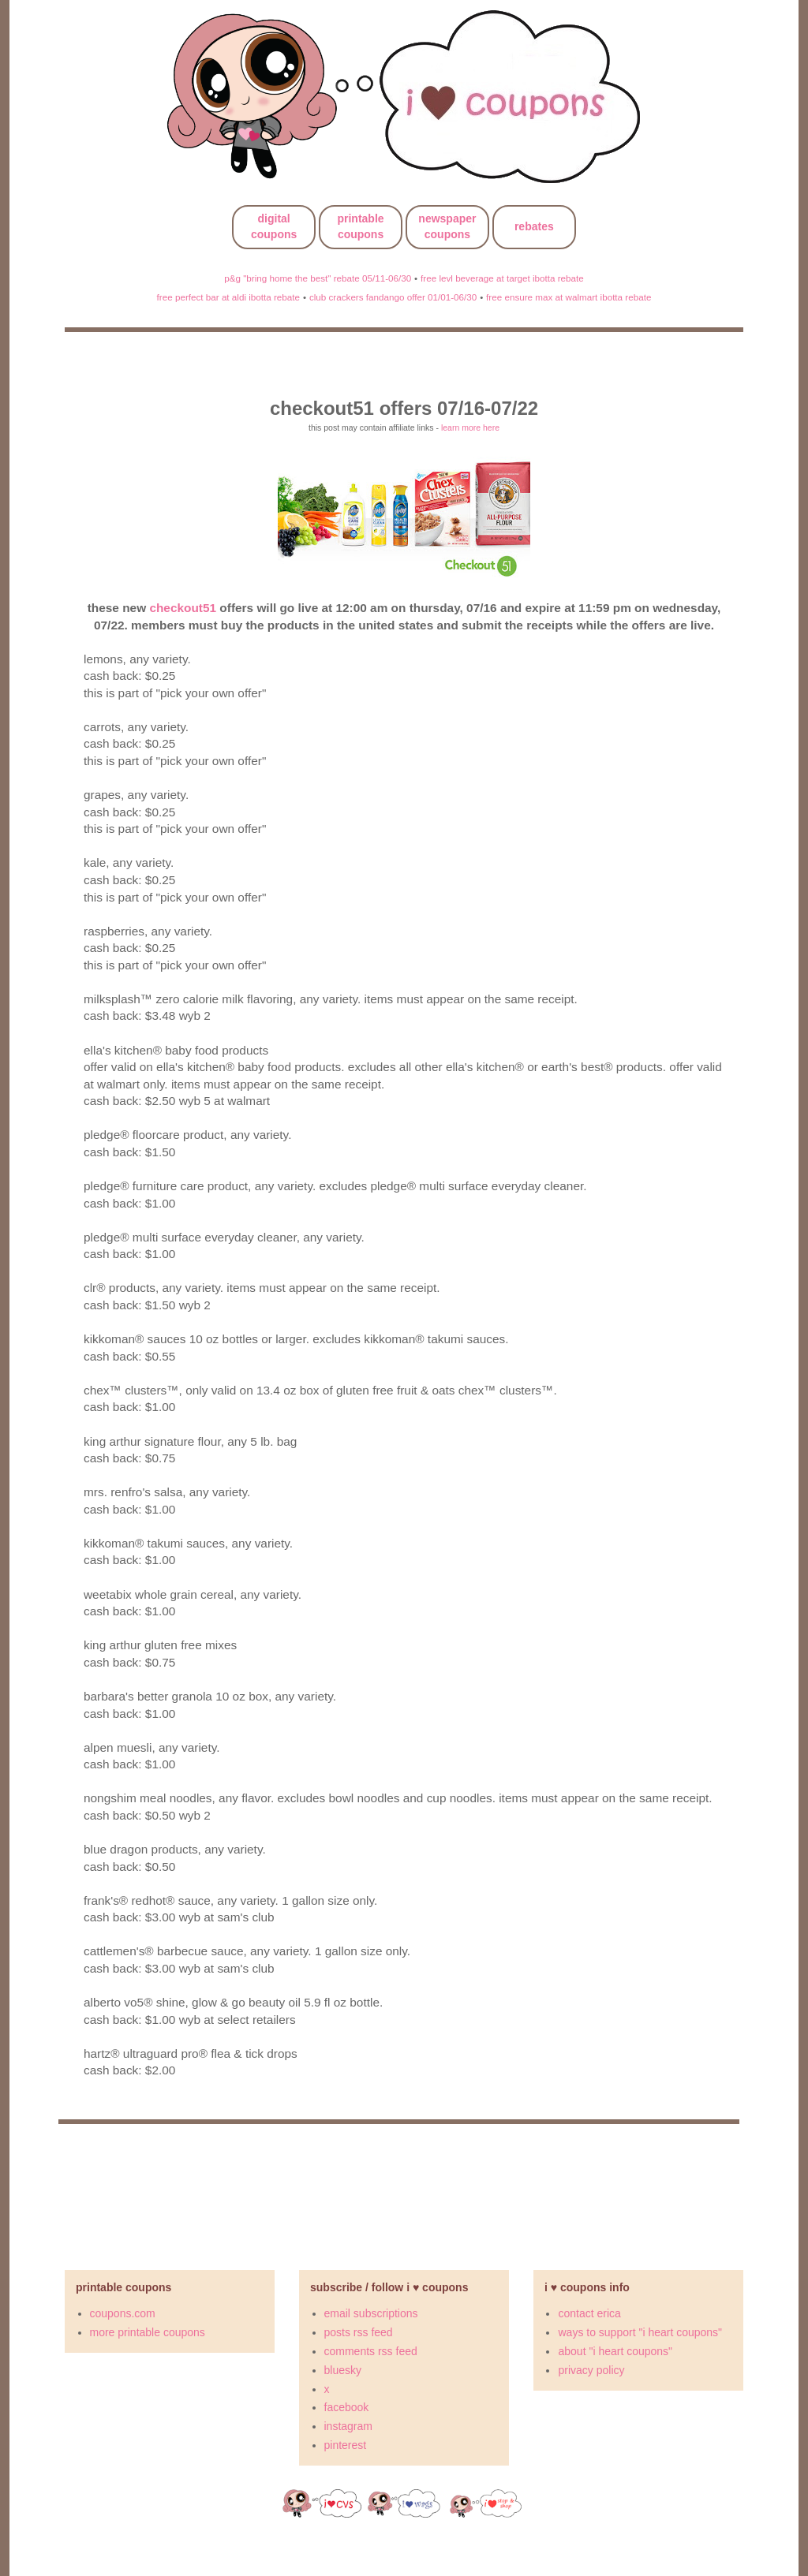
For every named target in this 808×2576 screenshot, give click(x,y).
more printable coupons (147, 2332)
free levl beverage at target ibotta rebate (502, 278)
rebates (534, 226)
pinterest (345, 2445)
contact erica (589, 2313)
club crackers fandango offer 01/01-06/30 (393, 297)
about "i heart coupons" (615, 2351)
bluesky (342, 2370)
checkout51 (182, 607)
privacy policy (591, 2370)
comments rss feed (370, 2351)
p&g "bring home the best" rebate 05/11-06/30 (317, 278)
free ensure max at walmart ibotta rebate (568, 297)
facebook (346, 2407)
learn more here (470, 427)
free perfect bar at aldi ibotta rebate (228, 297)
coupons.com (122, 2313)
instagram (348, 2426)
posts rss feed (358, 2332)
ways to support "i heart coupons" (640, 2332)
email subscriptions (371, 2313)
